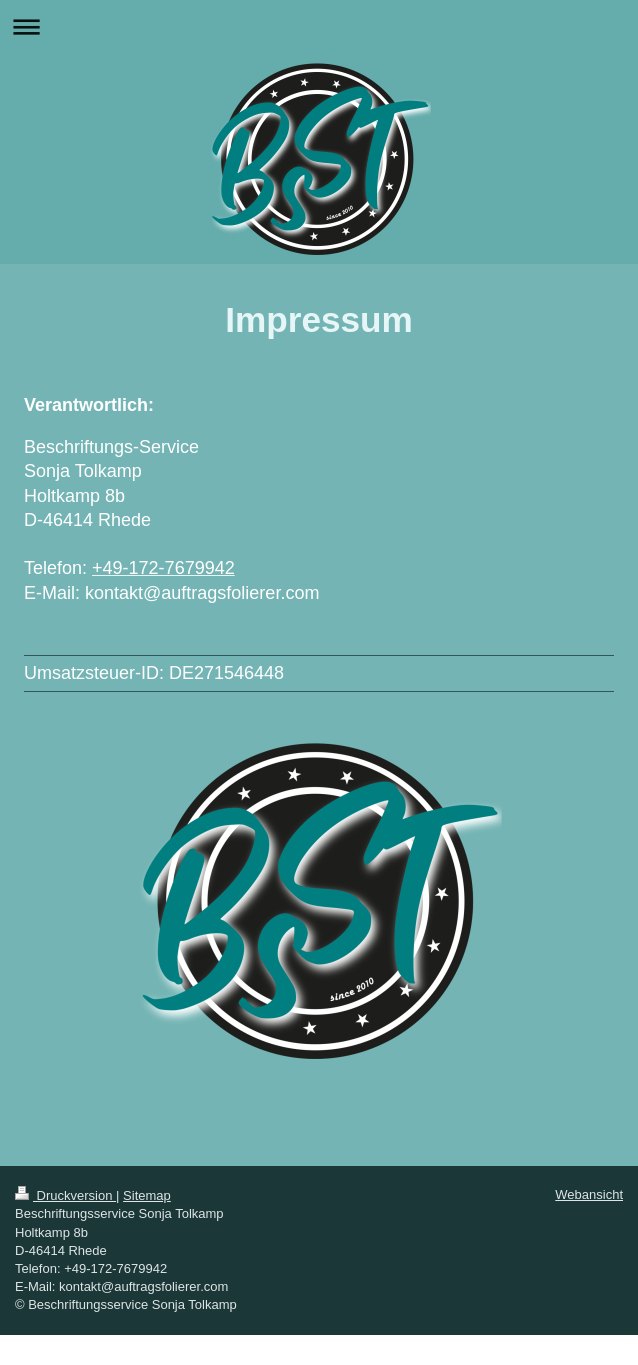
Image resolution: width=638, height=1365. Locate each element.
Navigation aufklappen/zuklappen (319, 26)
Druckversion (65, 1195)
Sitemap (147, 1195)
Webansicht (589, 1194)
